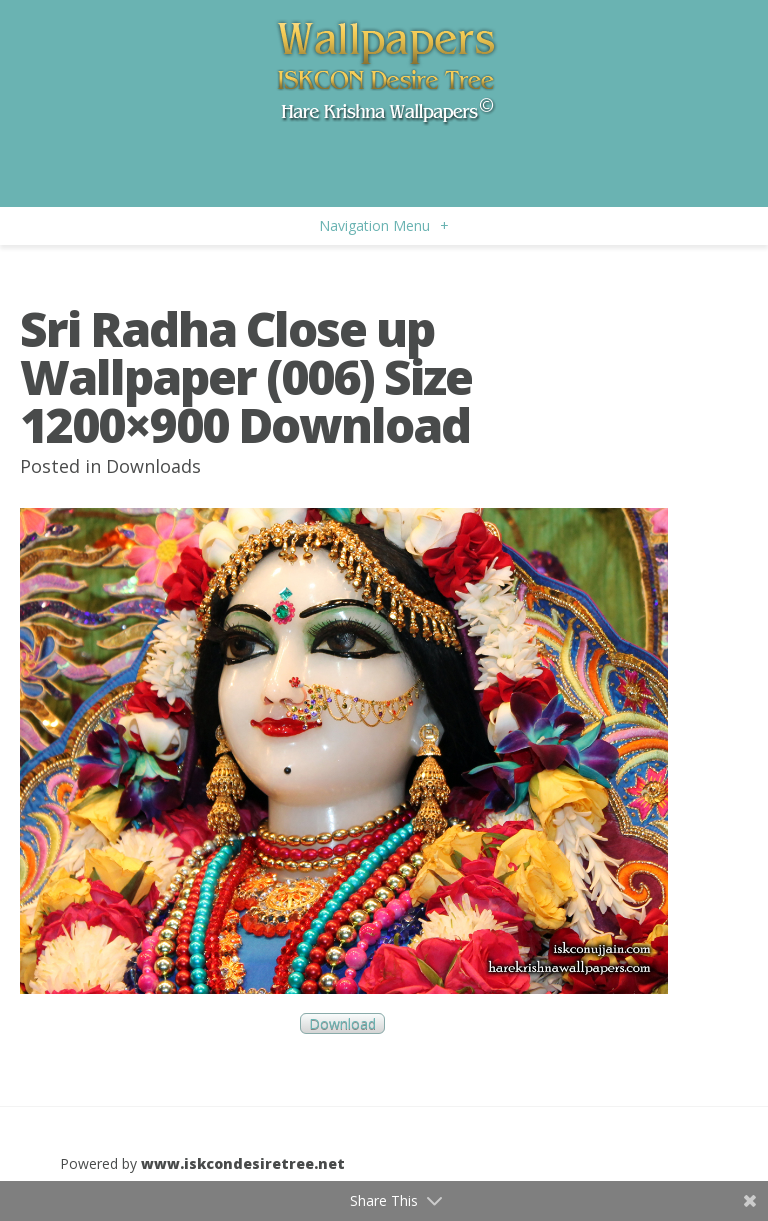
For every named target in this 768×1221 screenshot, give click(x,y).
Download (342, 1023)
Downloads (153, 466)
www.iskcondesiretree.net (243, 1163)
